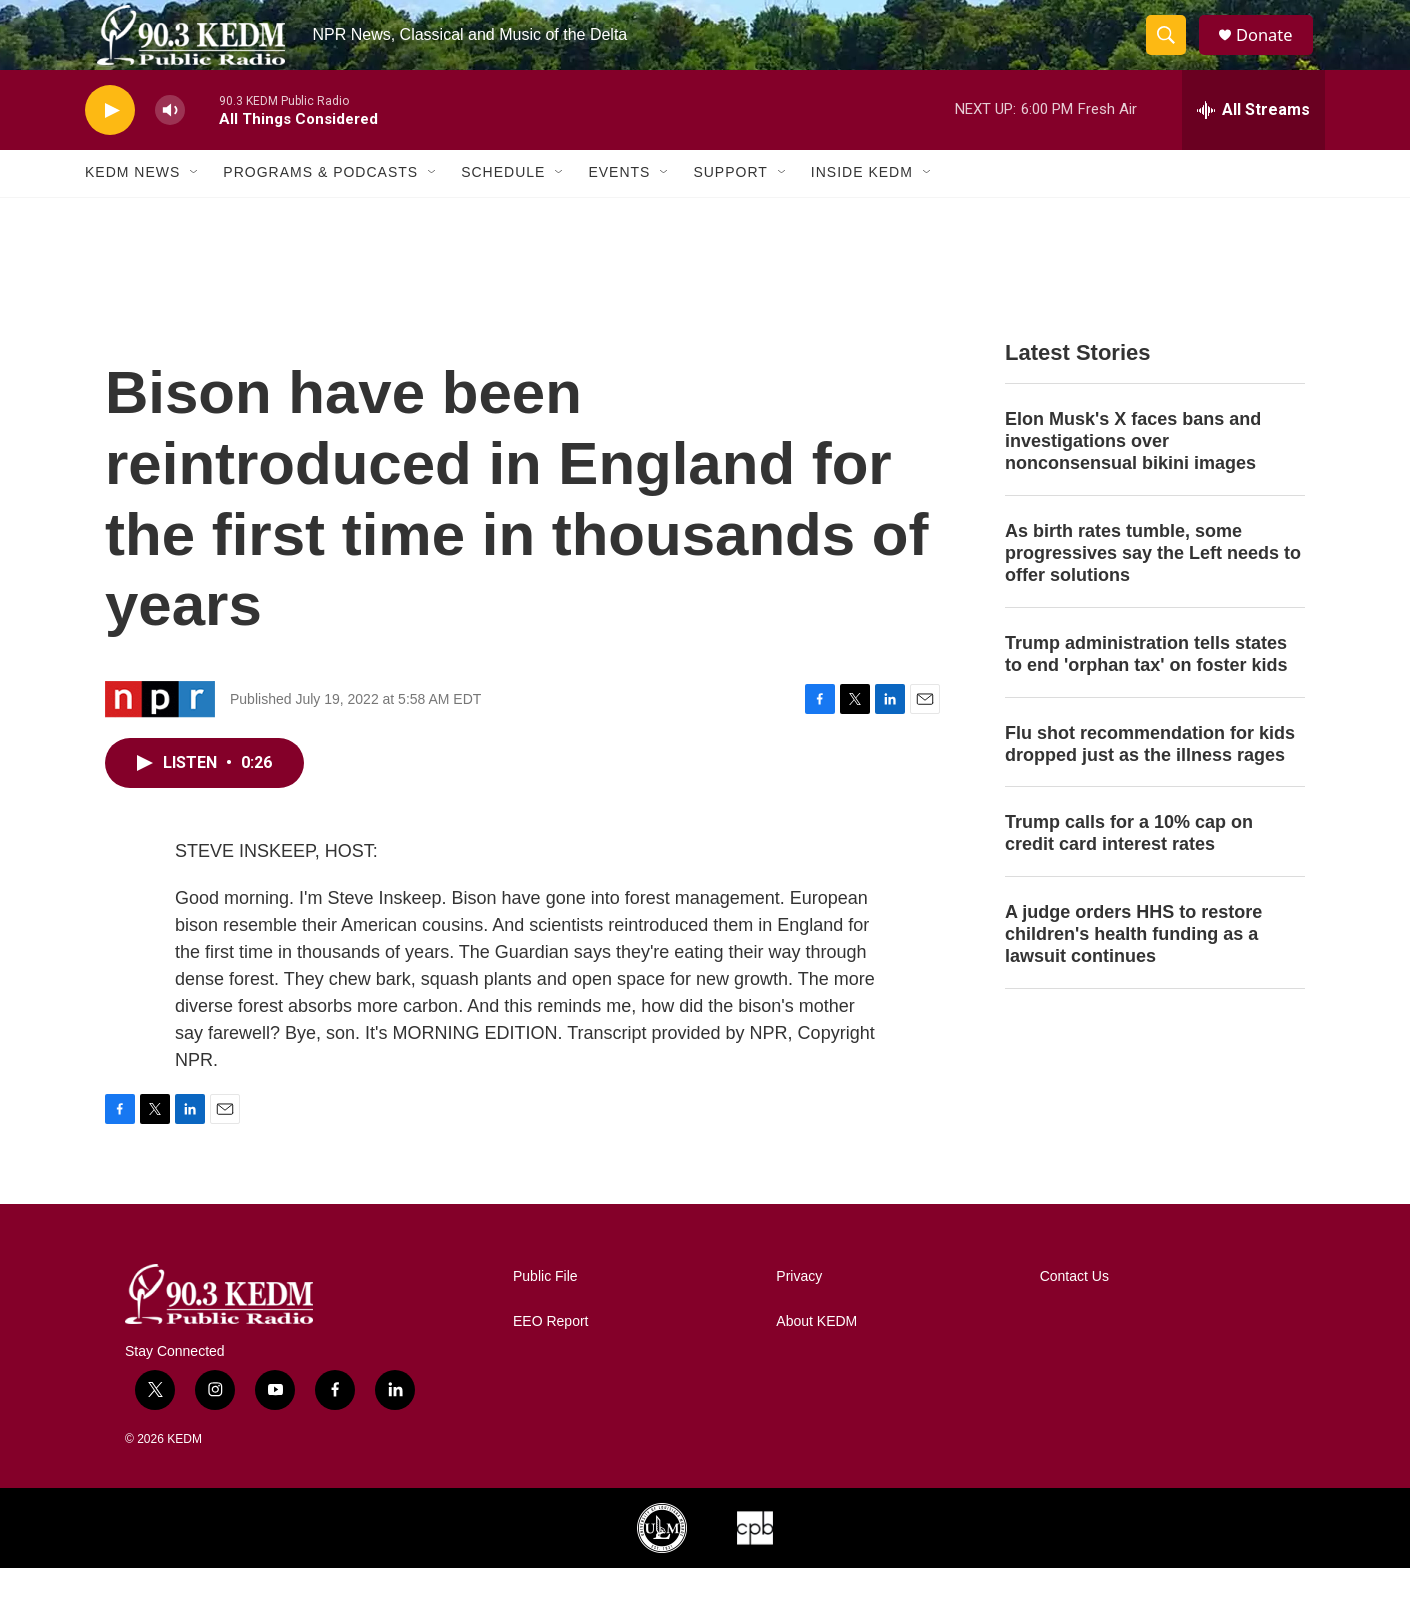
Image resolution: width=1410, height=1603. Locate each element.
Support (730, 208)
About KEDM (816, 1356)
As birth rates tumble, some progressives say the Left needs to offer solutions (1153, 588)
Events (619, 208)
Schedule (503, 208)
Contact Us (1074, 1311)
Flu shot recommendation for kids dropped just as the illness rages (1150, 779)
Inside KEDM (862, 208)
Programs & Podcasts (320, 208)
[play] (110, 145)
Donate (1274, 52)
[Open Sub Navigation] (195, 208)
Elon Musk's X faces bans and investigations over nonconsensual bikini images (1133, 476)
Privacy (799, 1311)
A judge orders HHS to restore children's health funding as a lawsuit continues (1133, 969)
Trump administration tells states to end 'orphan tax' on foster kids (1146, 689)
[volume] (170, 145)
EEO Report (550, 1356)
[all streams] (1253, 145)
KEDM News (132, 208)
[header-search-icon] (1173, 53)
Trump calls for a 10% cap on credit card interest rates (1129, 869)
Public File (545, 1311)
